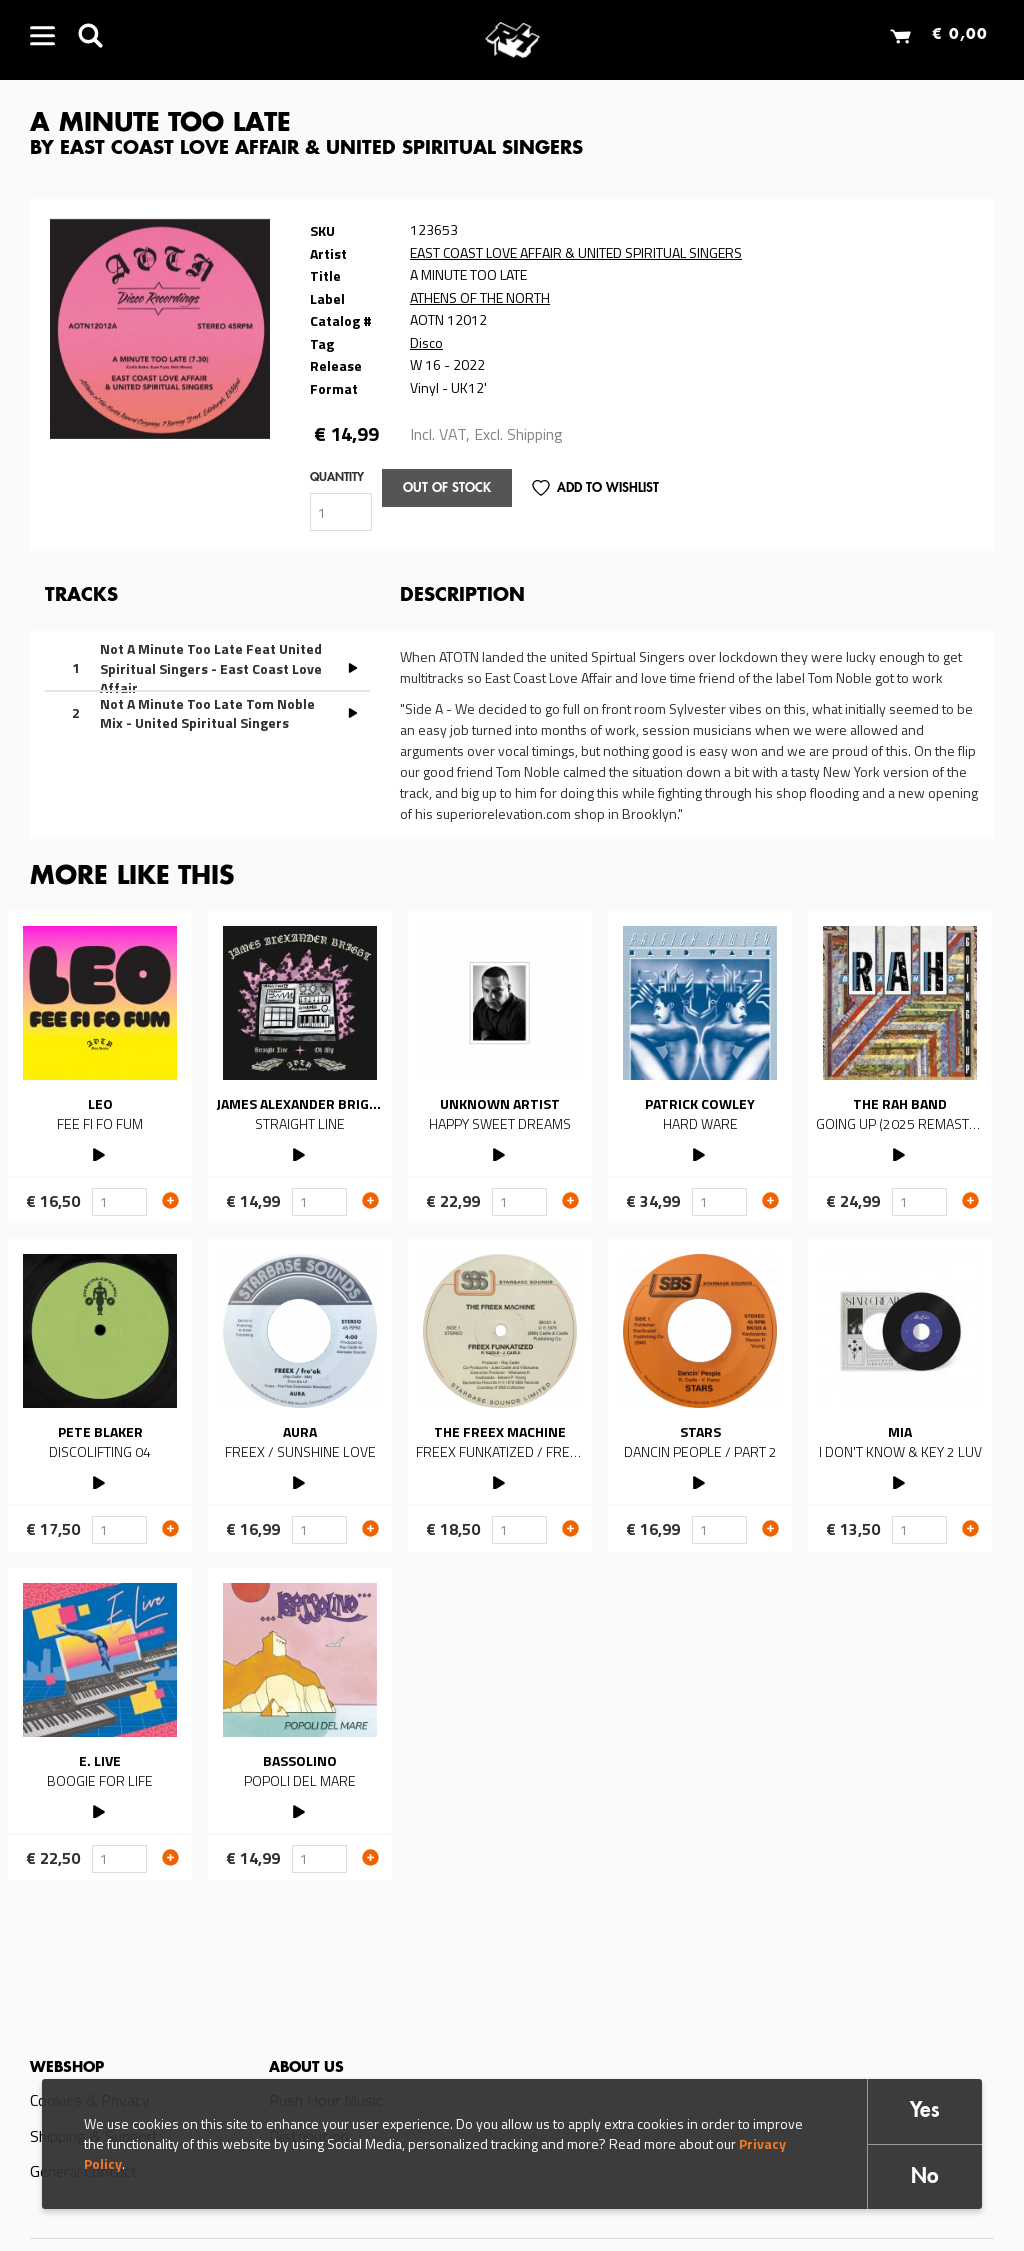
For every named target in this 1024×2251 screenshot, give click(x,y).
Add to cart (170, 1200)
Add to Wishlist (608, 488)
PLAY (100, 1152)
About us (306, 2068)
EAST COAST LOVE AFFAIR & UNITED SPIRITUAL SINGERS (576, 252)
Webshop (67, 2068)
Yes (925, 2111)
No (925, 2177)
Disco (426, 342)
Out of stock (447, 488)
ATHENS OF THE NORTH (480, 297)
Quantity (337, 478)
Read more (100, 1067)
